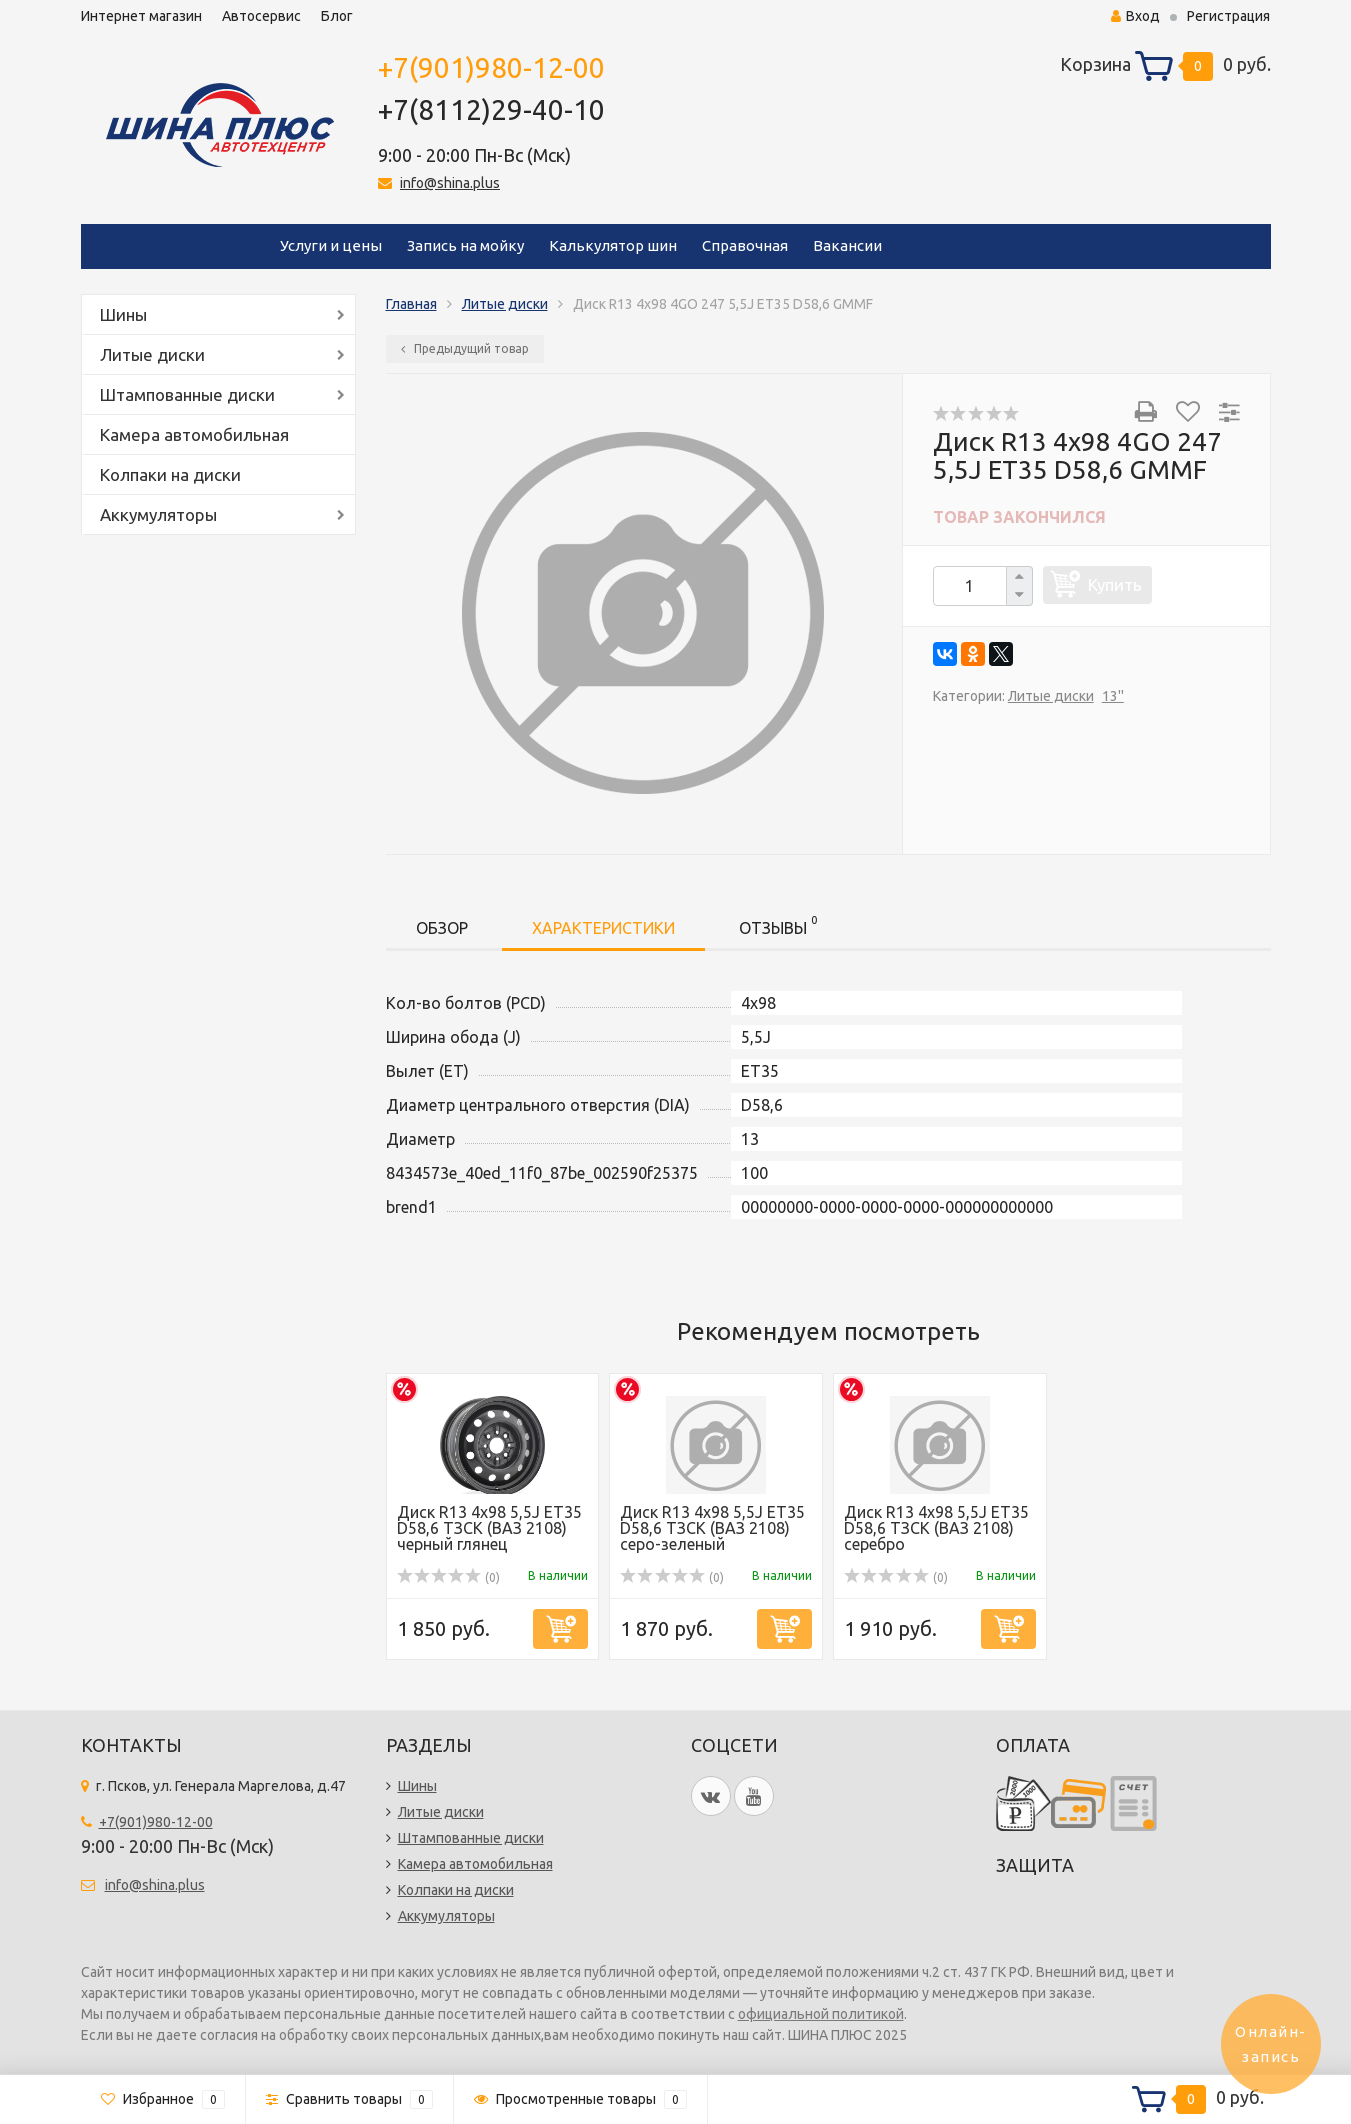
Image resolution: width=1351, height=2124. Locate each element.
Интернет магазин (141, 16)
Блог (337, 16)
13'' (1113, 696)
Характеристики (603, 928)
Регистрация (1228, 16)
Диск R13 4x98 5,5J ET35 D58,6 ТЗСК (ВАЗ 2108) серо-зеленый (712, 1528)
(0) (449, 1577)
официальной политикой (821, 2014)
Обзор (442, 928)
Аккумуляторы (158, 514)
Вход (1135, 16)
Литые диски (152, 354)
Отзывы (778, 924)
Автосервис (261, 16)
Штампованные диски (187, 394)
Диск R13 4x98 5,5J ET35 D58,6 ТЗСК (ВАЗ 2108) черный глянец (489, 1528)
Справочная (745, 245)
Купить (1115, 584)
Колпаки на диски (170, 474)
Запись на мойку (465, 245)
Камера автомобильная (194, 434)
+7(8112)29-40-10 (491, 109)
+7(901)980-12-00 (491, 67)
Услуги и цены (331, 245)
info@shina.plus (450, 183)
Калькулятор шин (613, 245)
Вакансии (847, 245)
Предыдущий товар (465, 348)
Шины (123, 314)
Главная (411, 304)
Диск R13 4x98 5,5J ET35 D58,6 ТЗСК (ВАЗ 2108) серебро (936, 1528)
